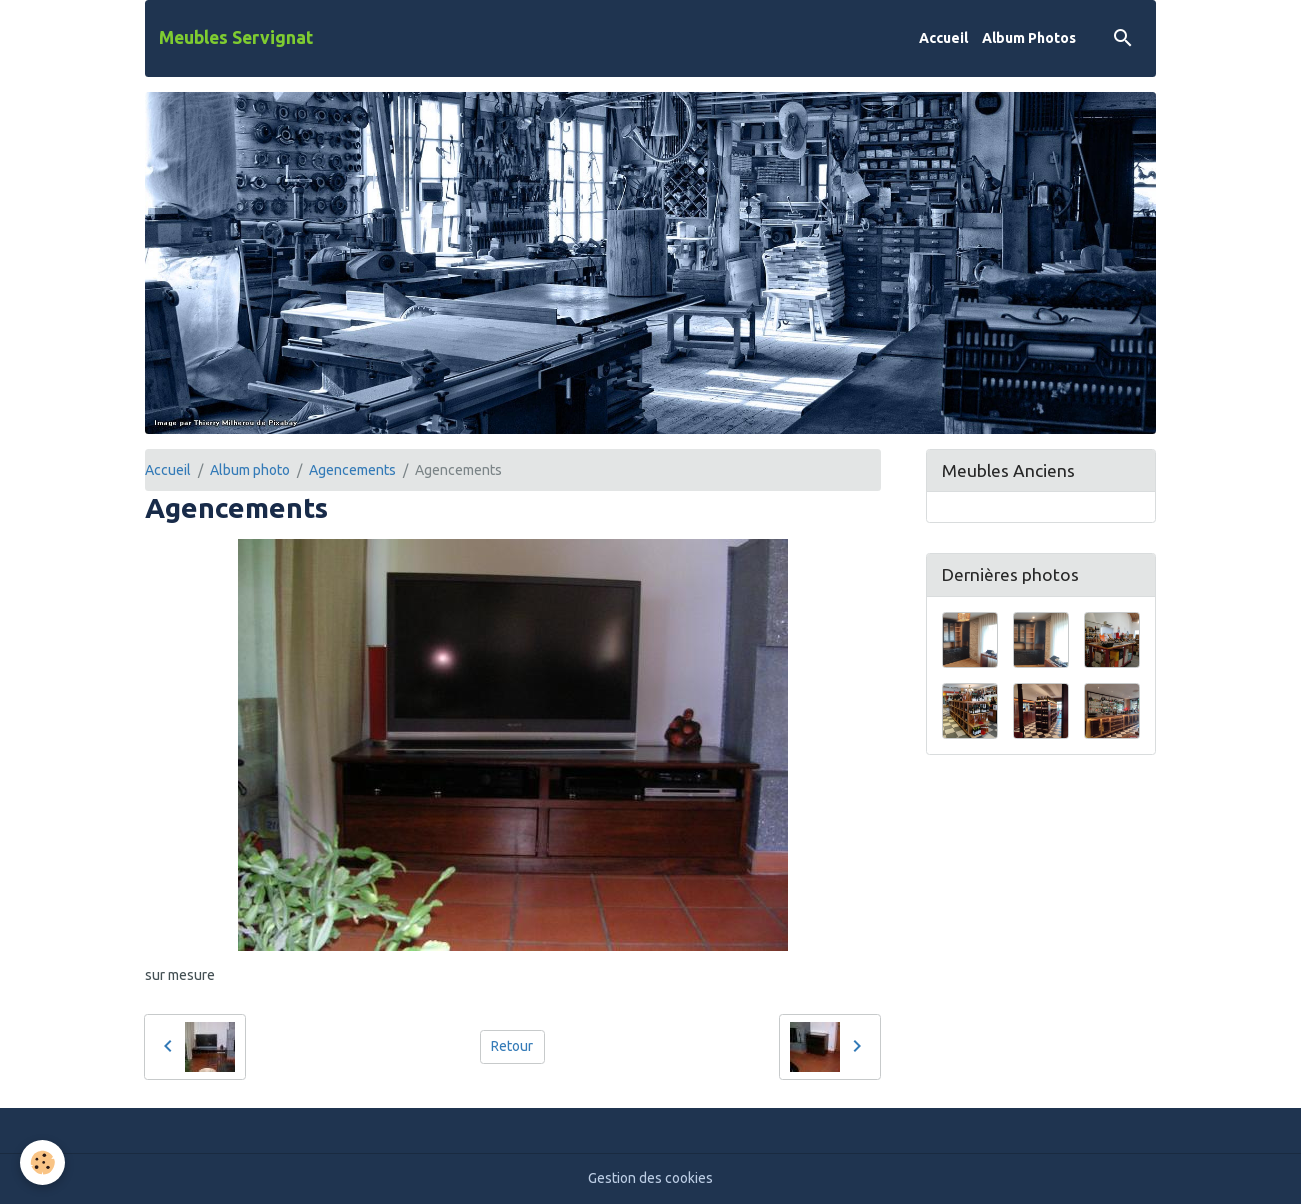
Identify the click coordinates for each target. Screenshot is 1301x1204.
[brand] (236, 38)
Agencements (352, 470)
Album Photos (1029, 38)
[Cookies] (42, 1162)
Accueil (943, 38)
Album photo (250, 470)
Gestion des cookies (650, 1178)
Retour (512, 1046)
